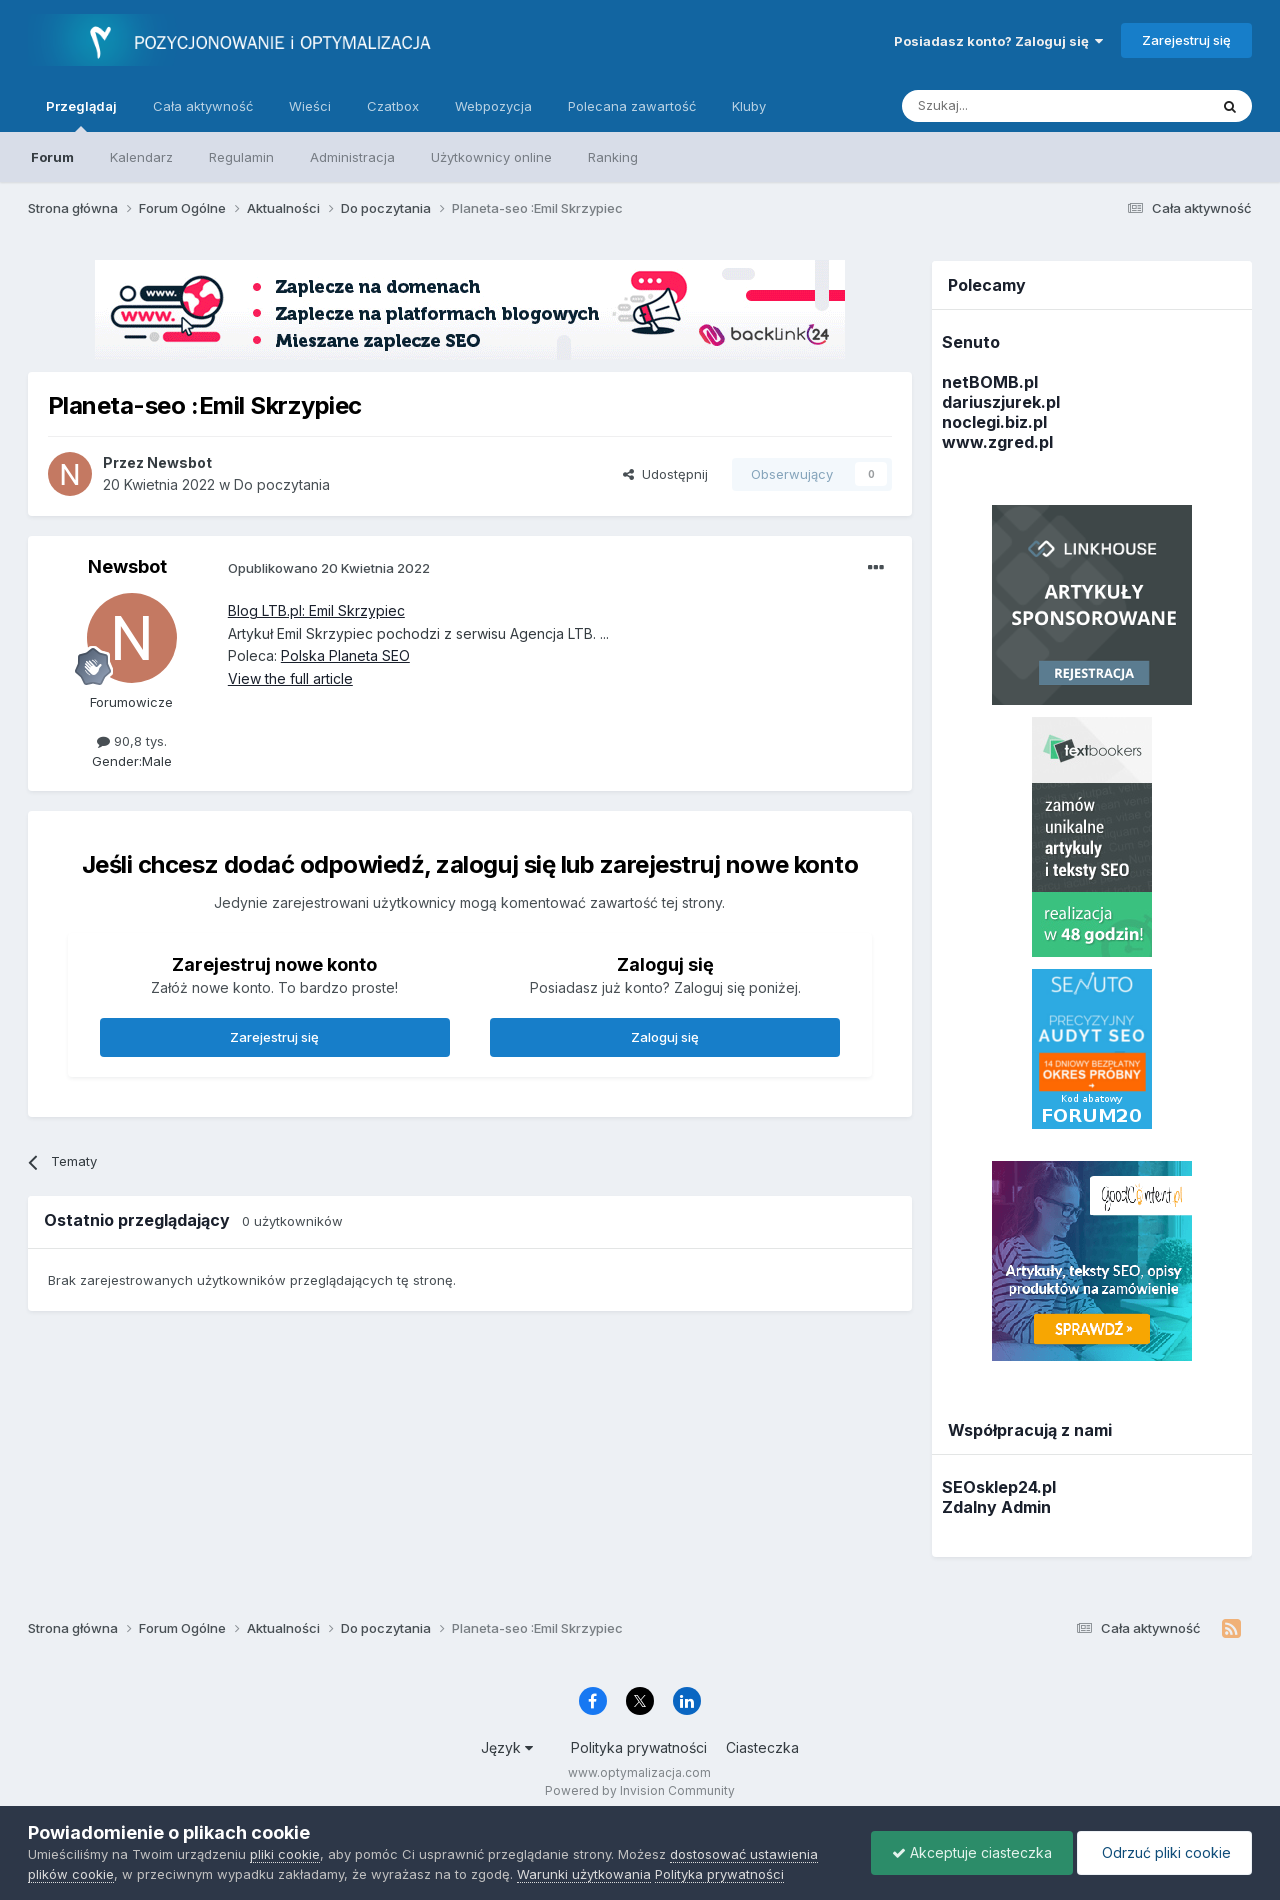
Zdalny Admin (996, 1507)
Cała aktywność (203, 106)
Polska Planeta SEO (345, 655)
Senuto (971, 342)
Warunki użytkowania (584, 1874)
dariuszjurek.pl (1001, 402)
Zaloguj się (665, 1037)
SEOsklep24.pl (999, 1487)
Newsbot (127, 566)
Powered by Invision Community (640, 1790)
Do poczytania (282, 484)
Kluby (749, 106)
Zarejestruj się (1186, 40)
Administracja (352, 157)
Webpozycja (493, 106)
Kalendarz (141, 157)
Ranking (613, 157)
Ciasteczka (762, 1747)
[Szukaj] (1005, 106)
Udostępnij (665, 474)
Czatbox (393, 106)
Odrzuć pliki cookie (1164, 1852)
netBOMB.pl (990, 382)
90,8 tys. (132, 741)
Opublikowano (329, 568)
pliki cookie (285, 1854)
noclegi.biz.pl (994, 422)
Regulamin (241, 157)
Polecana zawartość (632, 106)
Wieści (310, 106)
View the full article (290, 678)
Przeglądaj (81, 115)
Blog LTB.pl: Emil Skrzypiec (316, 610)
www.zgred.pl (997, 442)
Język (507, 1747)
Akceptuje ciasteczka (972, 1852)
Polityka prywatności (639, 1747)
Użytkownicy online (491, 157)
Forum (52, 157)
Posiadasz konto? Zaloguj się (998, 41)
